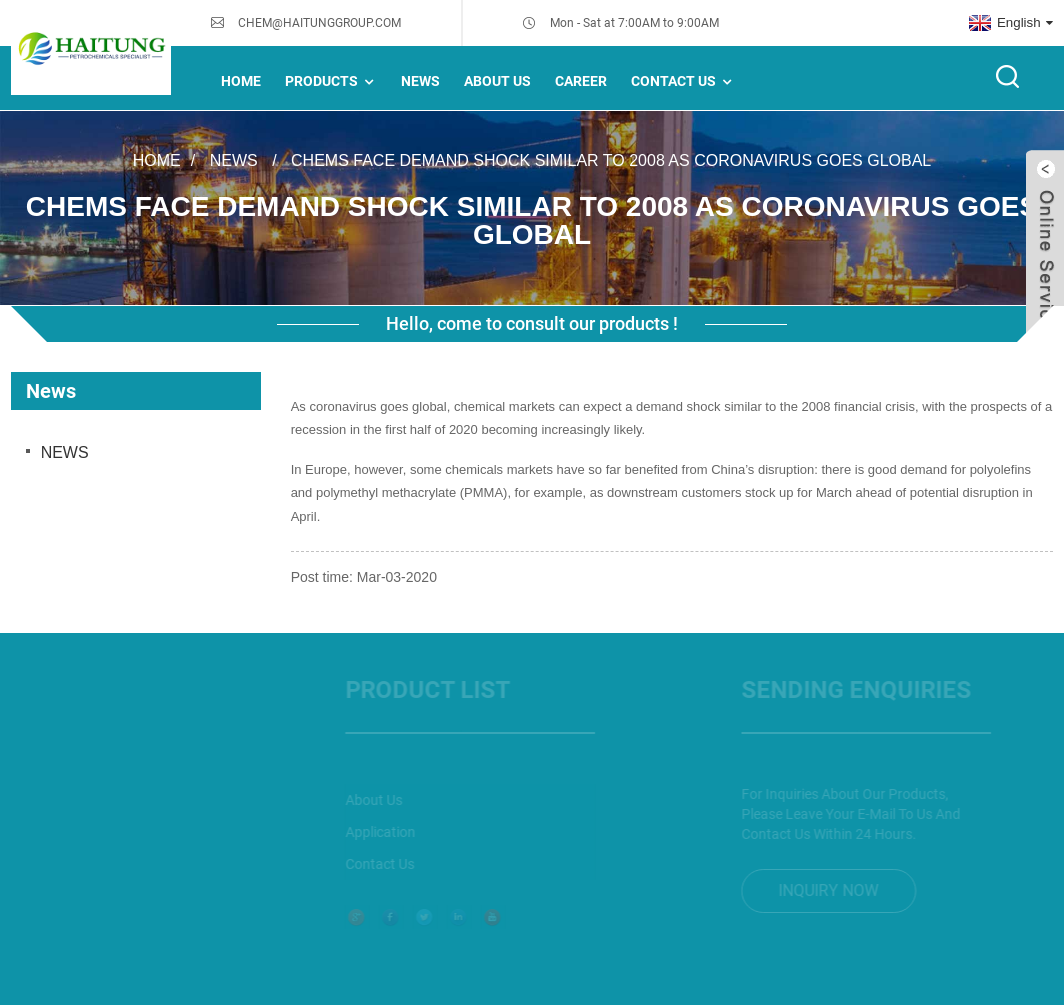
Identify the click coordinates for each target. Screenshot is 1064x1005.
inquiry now (816, 890)
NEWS (420, 81)
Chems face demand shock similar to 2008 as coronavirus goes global (611, 159)
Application (368, 832)
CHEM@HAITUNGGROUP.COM (319, 23)
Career (581, 81)
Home (241, 81)
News (234, 159)
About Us (497, 81)
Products (331, 81)
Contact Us (683, 81)
